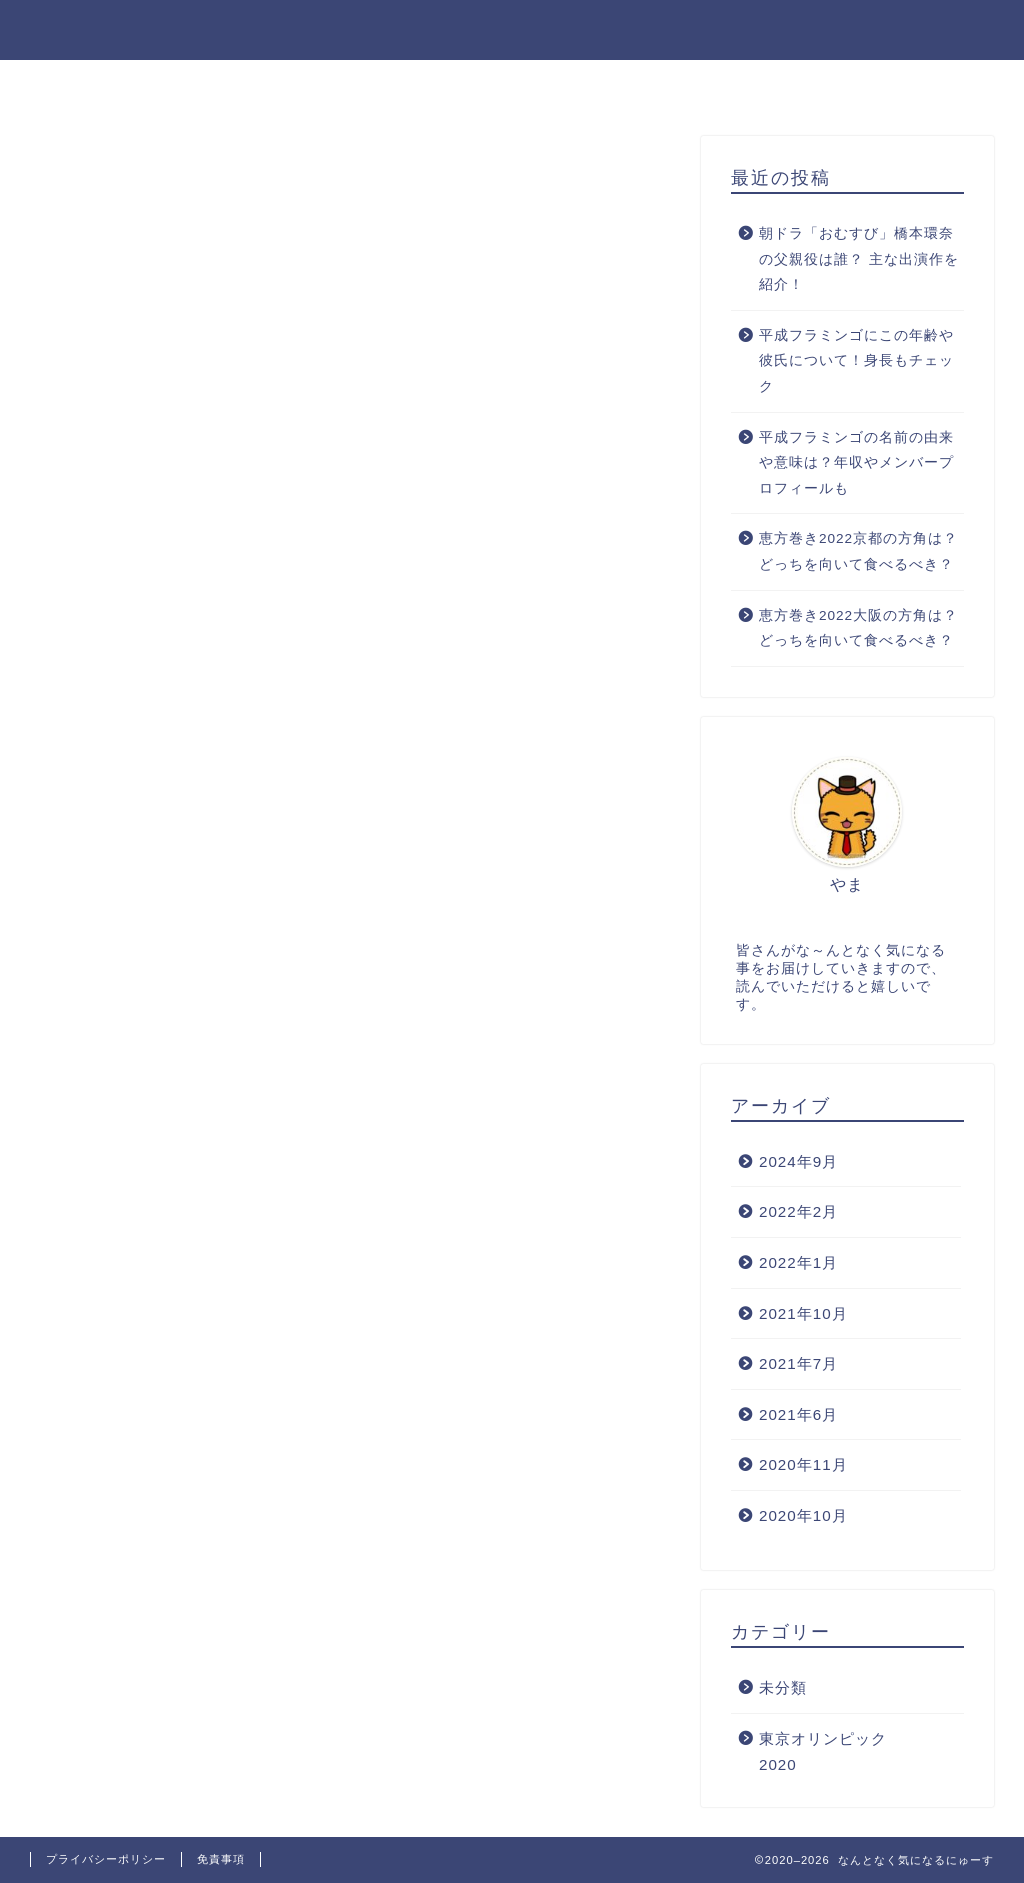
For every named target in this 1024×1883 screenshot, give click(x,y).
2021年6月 (798, 1414)
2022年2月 (798, 1211)
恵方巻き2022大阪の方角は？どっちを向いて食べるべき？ (858, 628)
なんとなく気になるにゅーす (512, 28)
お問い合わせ (383, 84)
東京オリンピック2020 (823, 1751)
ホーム (115, 84)
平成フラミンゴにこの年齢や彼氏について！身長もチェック (856, 361)
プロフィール (237, 84)
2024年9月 (798, 1161)
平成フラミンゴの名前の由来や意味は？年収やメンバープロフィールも (856, 463)
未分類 (783, 1687)
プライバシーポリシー (561, 84)
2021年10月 (803, 1313)
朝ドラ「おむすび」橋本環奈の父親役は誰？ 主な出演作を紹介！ (859, 259)
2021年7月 (798, 1363)
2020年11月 (803, 1464)
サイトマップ (739, 84)
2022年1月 (798, 1262)
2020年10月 (803, 1515)
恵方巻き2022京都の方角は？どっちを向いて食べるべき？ (858, 551)
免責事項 (221, 1859)
